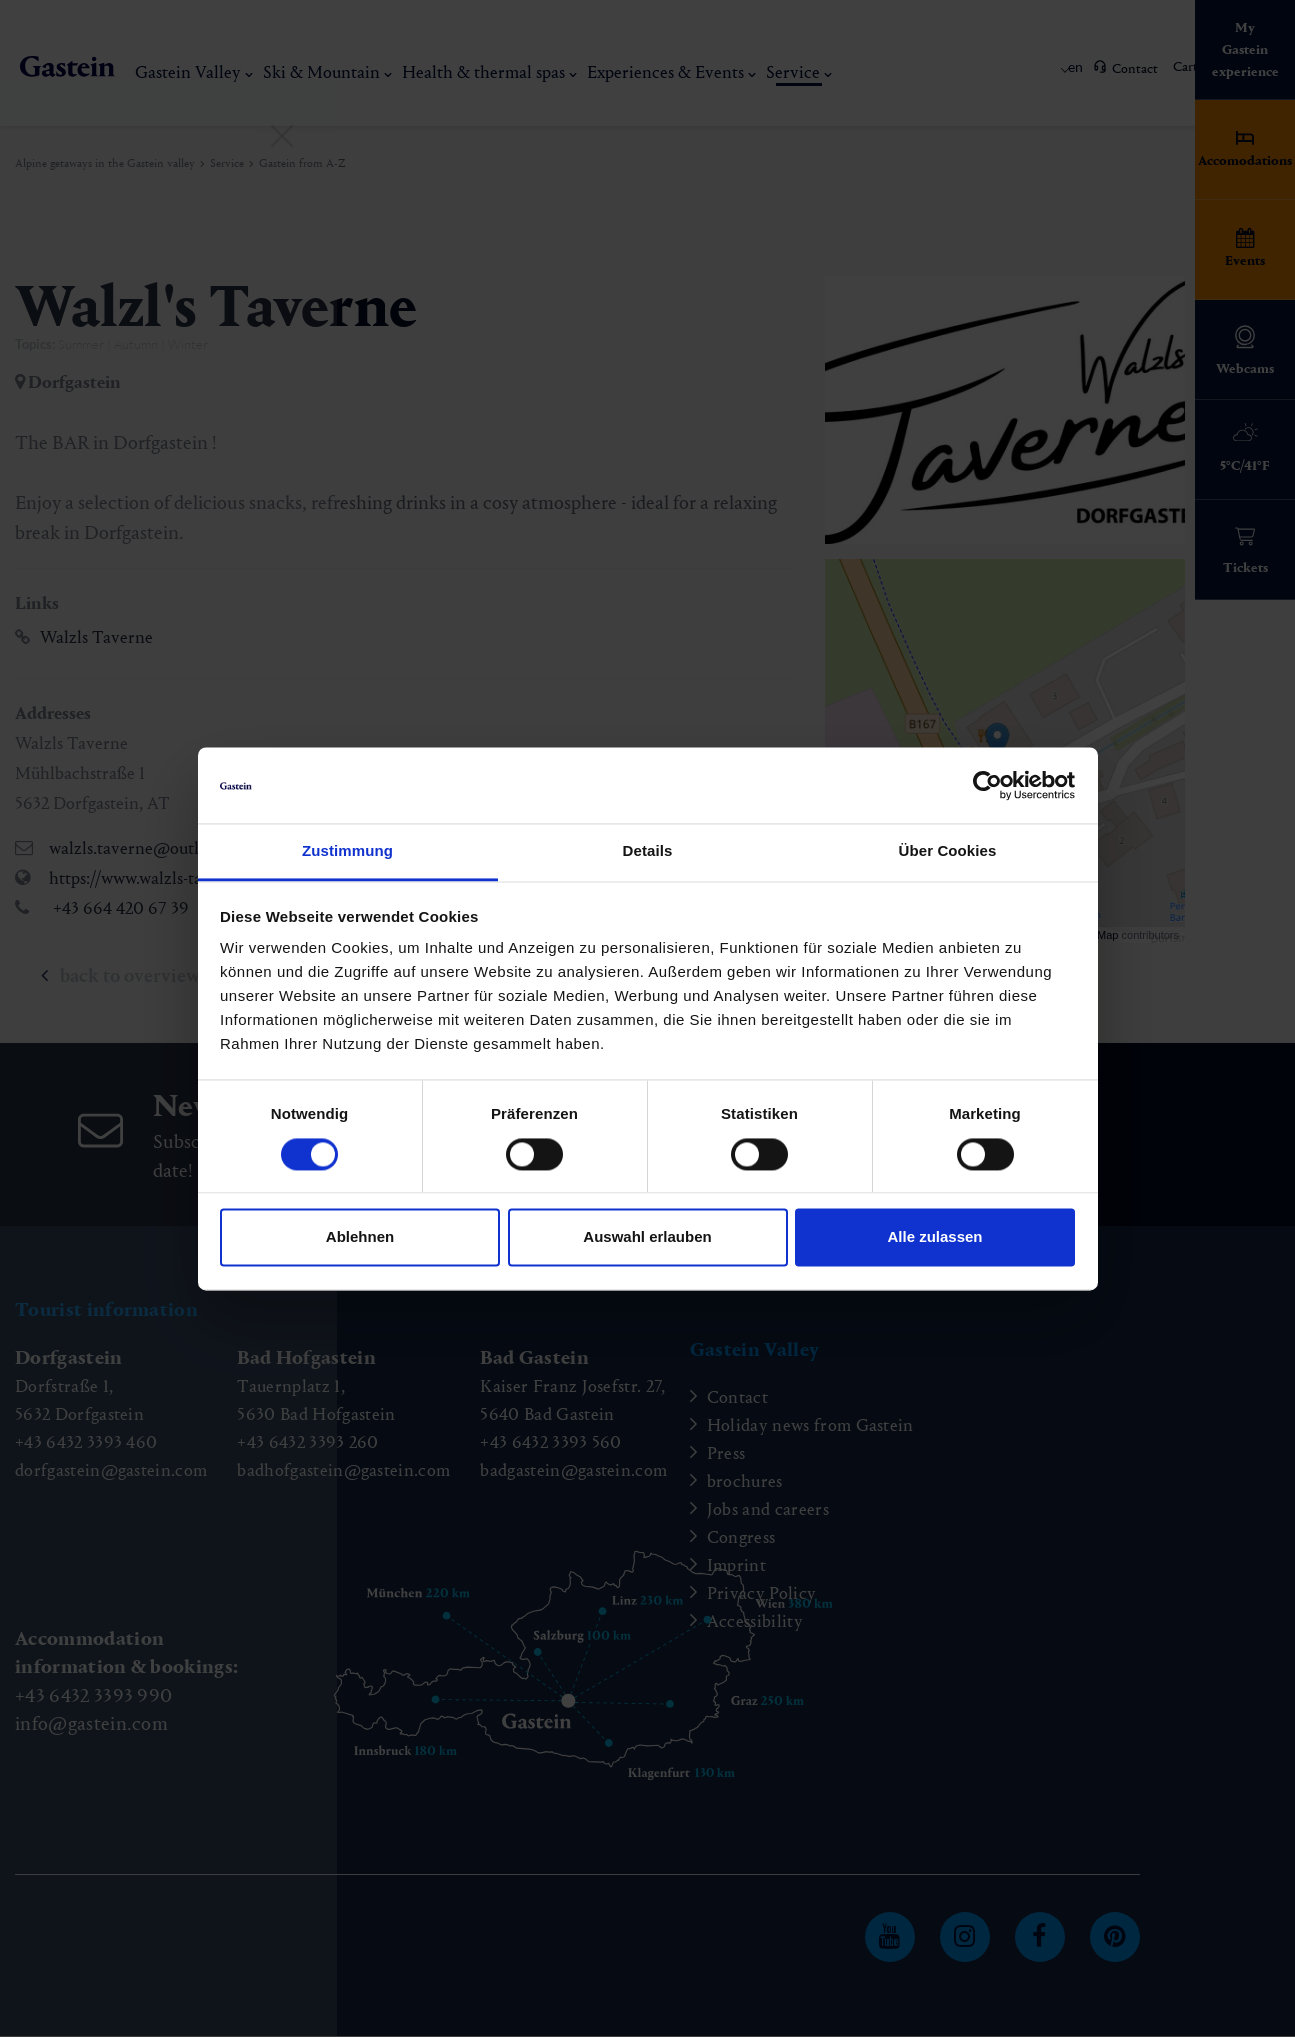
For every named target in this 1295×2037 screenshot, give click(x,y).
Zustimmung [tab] (347, 851)
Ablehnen (360, 1237)
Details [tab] (648, 851)
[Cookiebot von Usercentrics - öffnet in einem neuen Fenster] (987, 785)
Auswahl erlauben (647, 1237)
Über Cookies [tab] (948, 851)
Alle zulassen (934, 1237)
